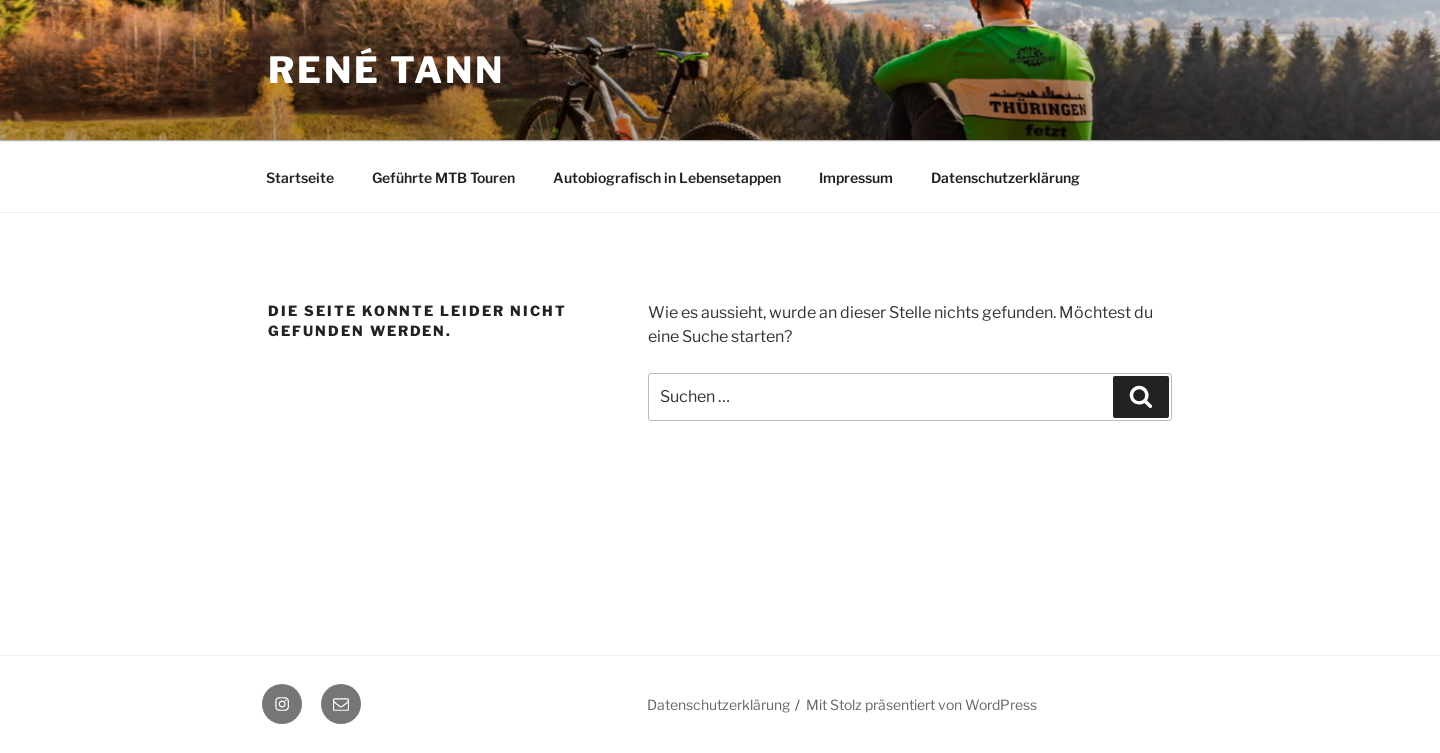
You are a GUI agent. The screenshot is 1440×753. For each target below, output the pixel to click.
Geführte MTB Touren (443, 177)
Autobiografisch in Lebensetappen (667, 177)
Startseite (300, 177)
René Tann (386, 70)
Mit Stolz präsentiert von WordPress (921, 704)
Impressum (856, 177)
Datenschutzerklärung (1005, 177)
